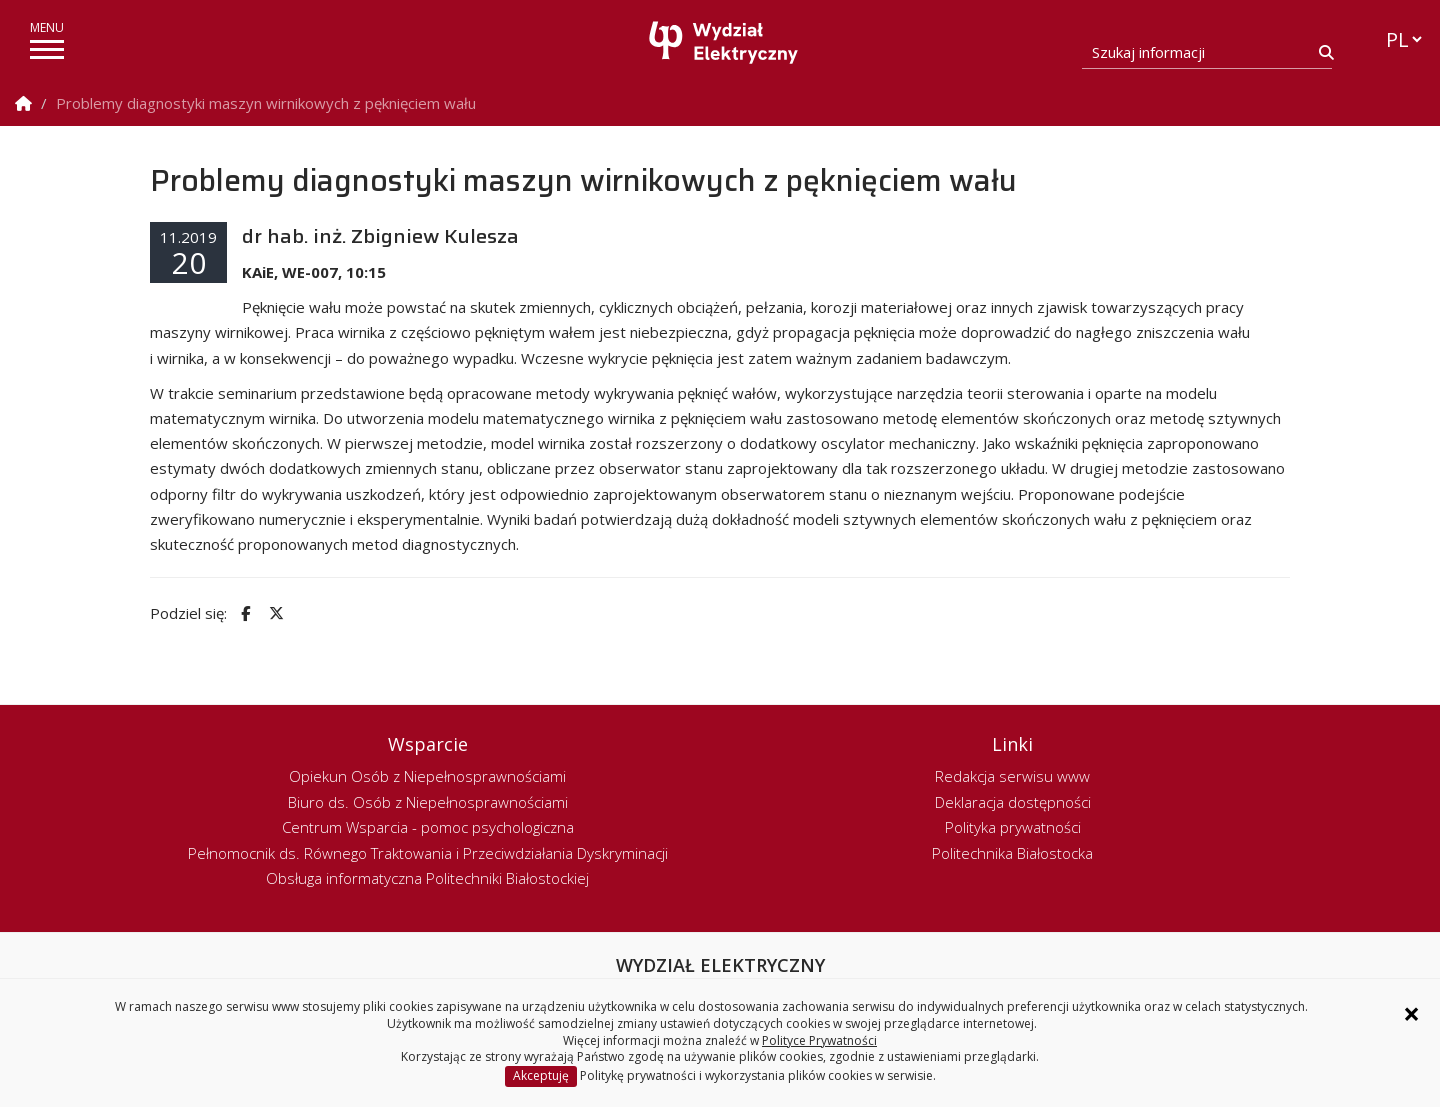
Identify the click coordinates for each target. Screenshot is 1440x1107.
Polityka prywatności (1013, 827)
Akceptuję (541, 1075)
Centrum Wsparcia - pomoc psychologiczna (428, 827)
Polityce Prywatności (819, 1040)
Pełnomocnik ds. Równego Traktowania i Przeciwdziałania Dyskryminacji (428, 853)
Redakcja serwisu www (1012, 776)
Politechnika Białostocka (1012, 853)
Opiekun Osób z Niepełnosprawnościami (427, 776)
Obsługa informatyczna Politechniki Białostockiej (427, 878)
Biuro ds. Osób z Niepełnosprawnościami (428, 802)
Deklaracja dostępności (1013, 802)
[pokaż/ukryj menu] (47, 49)
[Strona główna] (725, 42)
